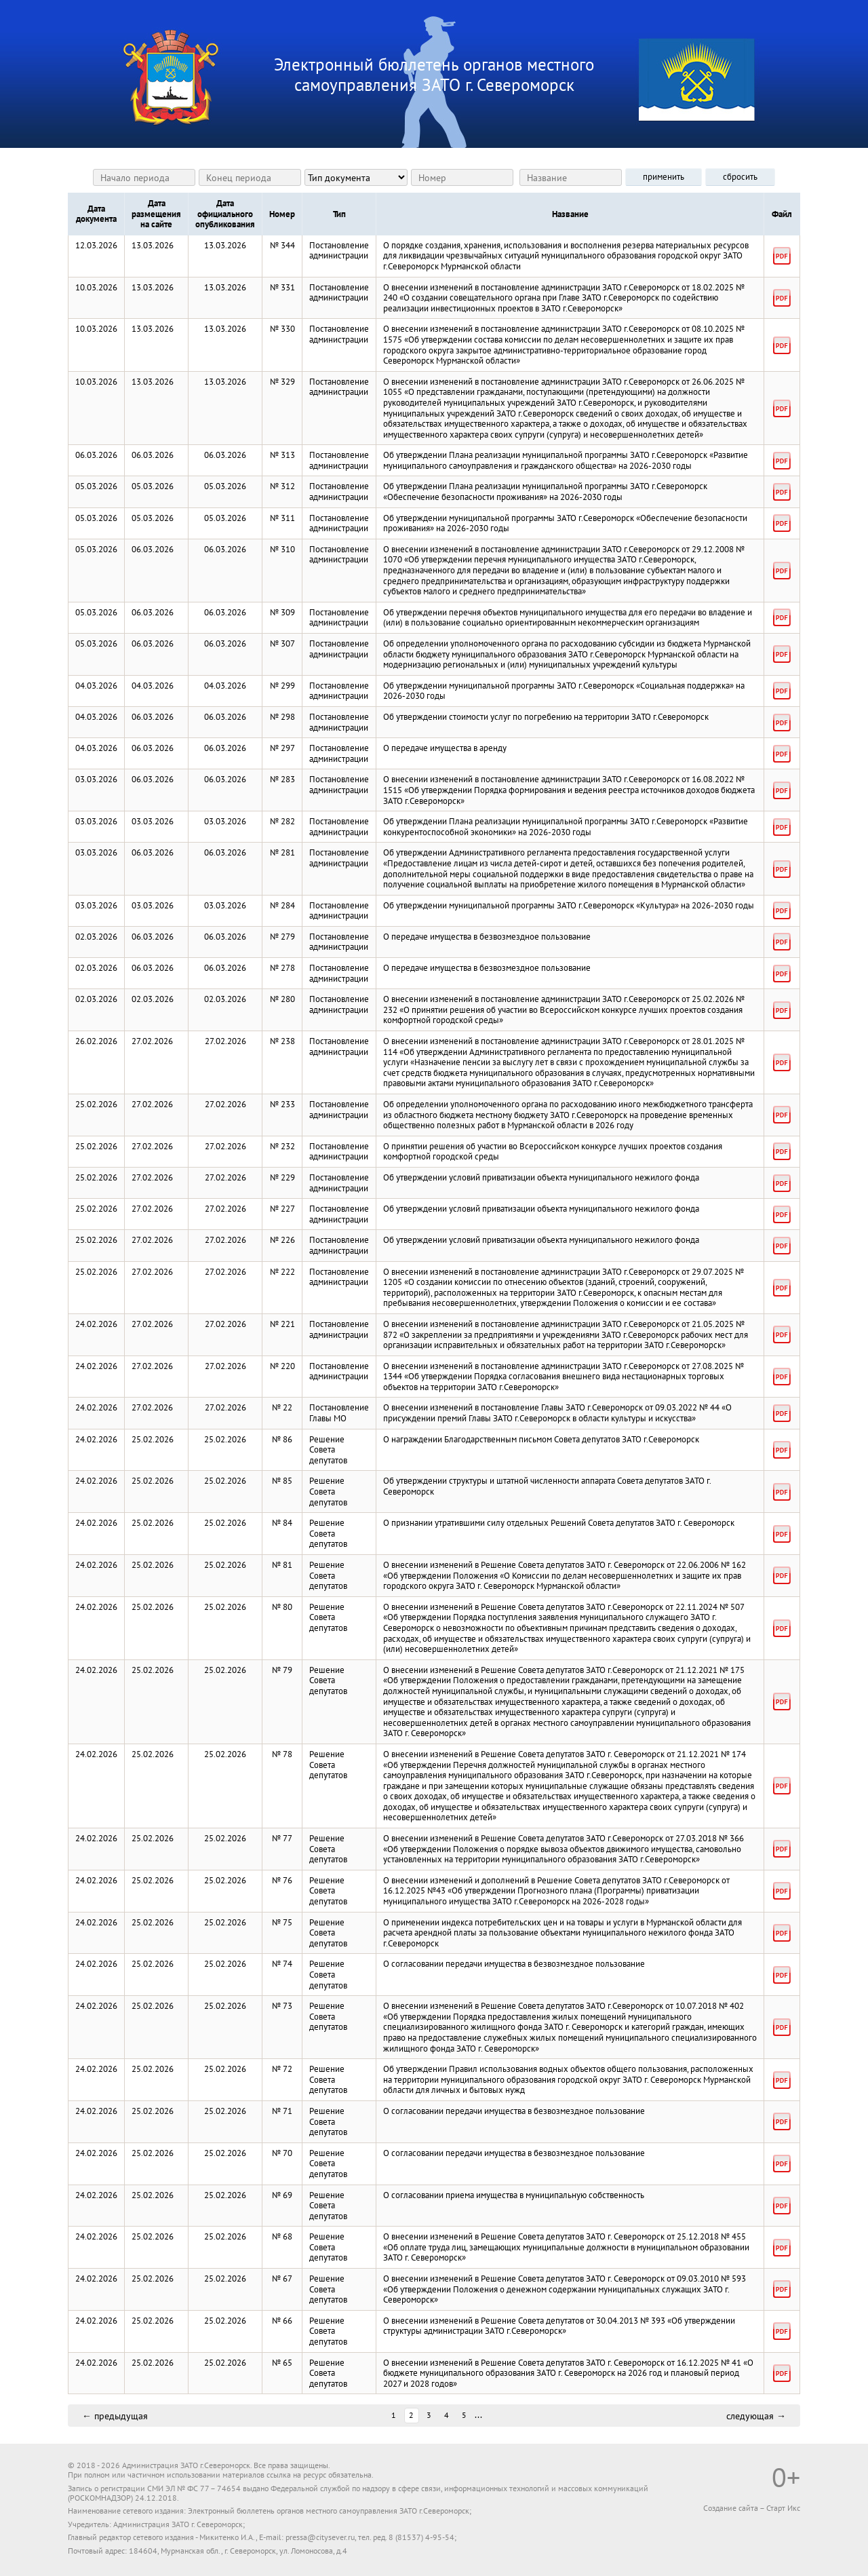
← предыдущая (115, 2415)
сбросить (740, 176)
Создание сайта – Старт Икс (751, 2508)
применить (663, 176)
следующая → (756, 2415)
